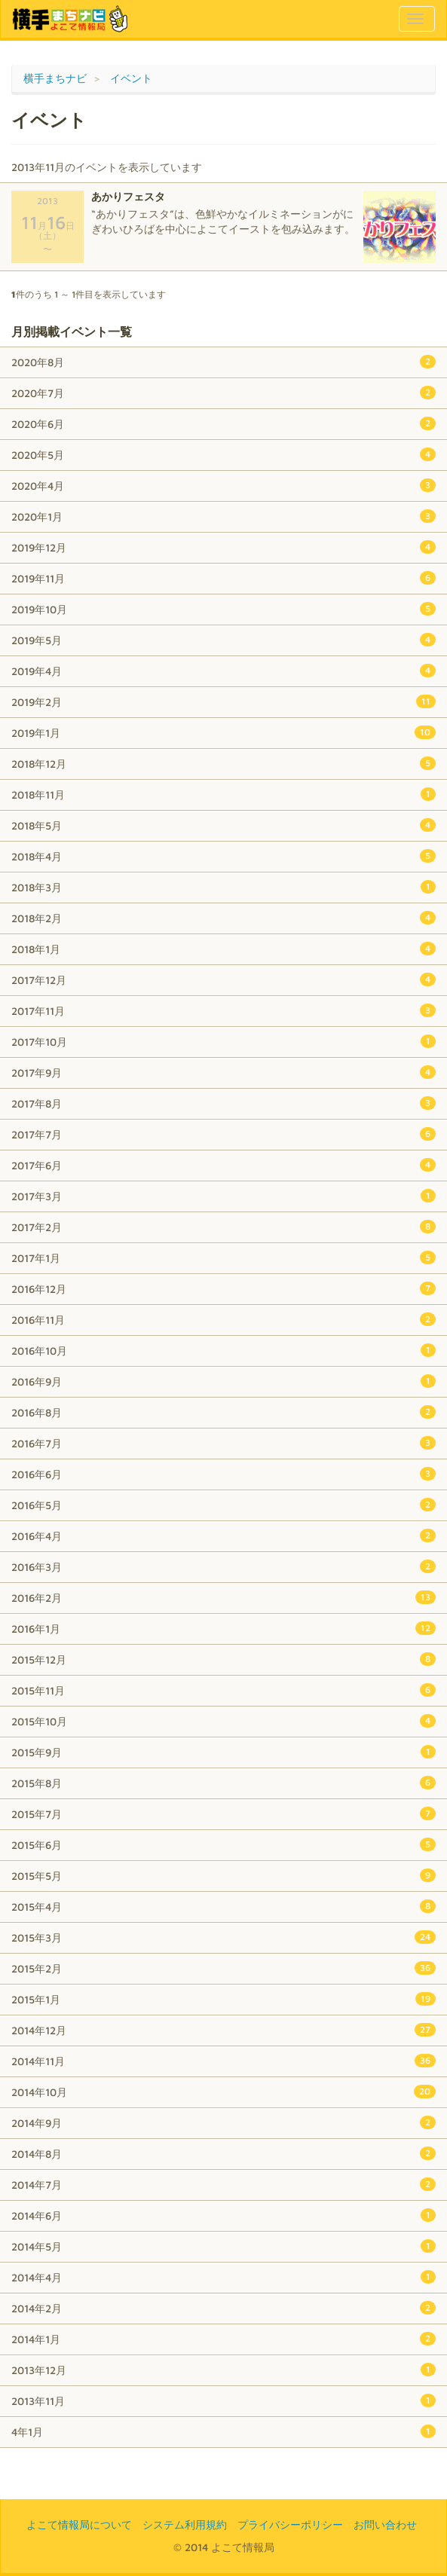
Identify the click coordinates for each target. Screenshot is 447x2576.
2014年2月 (223, 2308)
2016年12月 (223, 1288)
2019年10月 (223, 609)
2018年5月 (223, 825)
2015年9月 (223, 1752)
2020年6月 (223, 423)
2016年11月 (223, 1319)
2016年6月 (223, 1474)
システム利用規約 (184, 2524)
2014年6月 (223, 2215)
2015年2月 (223, 1968)
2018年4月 (223, 856)
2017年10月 (223, 1041)
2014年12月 (223, 2030)
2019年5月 (223, 639)
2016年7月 (223, 1443)
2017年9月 (223, 1072)
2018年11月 (223, 794)
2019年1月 (223, 732)
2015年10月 (223, 1721)
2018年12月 (223, 763)
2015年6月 (223, 1844)
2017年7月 (223, 1134)
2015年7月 (223, 1813)
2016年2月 (223, 1597)
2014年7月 (223, 2184)
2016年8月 (223, 1412)
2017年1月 (223, 1257)
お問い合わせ (385, 2524)
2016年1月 (223, 1628)
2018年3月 (223, 887)
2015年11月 (223, 1690)
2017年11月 (223, 1010)
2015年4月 (223, 1906)
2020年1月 (223, 516)
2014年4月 (223, 2277)
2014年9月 (223, 2122)
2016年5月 (223, 1504)
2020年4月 (223, 485)
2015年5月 (223, 1875)
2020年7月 (223, 392)
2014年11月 (223, 2060)
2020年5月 (223, 454)
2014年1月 (223, 2338)
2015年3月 (223, 1937)
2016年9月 (223, 1381)
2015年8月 (223, 1782)
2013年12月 (223, 2369)
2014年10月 (223, 2091)
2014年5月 (223, 2246)
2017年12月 (223, 979)
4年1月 (223, 2431)
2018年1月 (223, 948)
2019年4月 (223, 670)
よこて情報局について (79, 2524)
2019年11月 (223, 578)
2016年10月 (223, 1350)
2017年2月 (223, 1226)
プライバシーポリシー (290, 2524)
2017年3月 (223, 1195)
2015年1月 (223, 1999)
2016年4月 (223, 1535)
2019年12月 (223, 547)
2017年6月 (223, 1165)
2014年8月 (223, 2153)
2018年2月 (223, 917)
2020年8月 (223, 361)
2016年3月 (223, 1566)
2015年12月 (223, 1659)
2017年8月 (223, 1103)
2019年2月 (223, 701)
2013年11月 (223, 2400)
